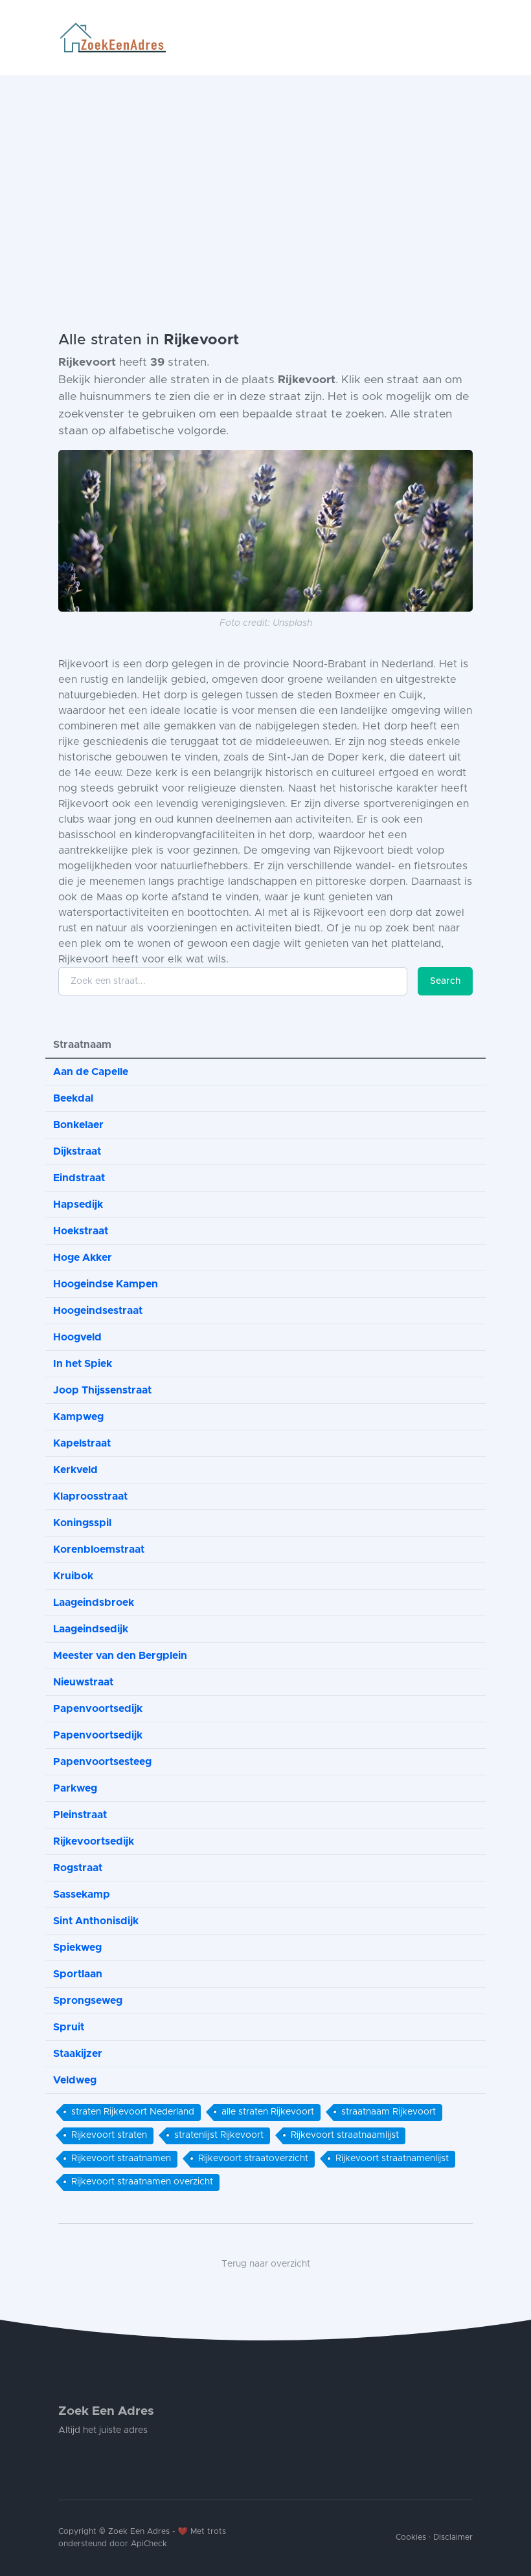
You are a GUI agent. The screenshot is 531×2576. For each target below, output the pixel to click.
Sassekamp (81, 1894)
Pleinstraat (80, 1815)
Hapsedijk (78, 1204)
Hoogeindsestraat (97, 1310)
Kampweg (78, 1417)
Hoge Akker (82, 1257)
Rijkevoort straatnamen (121, 2158)
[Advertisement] (265, 172)
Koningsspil (82, 1523)
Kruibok (73, 1576)
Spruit (68, 2027)
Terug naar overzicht (265, 2264)
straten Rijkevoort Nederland (132, 2111)
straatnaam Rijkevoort (388, 2111)
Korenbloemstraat (98, 1549)
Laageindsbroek (93, 1602)
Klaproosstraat (90, 1496)
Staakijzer (77, 2054)
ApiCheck (149, 2544)
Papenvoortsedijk (97, 1709)
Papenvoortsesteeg (102, 1762)
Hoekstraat (80, 1231)
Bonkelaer (78, 1125)
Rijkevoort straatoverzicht (253, 2158)
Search (445, 981)
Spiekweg (77, 1947)
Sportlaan (77, 1974)
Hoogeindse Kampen (105, 1284)
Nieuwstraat (83, 1682)
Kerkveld (75, 1470)
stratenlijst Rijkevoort (219, 2135)
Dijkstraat (77, 1151)
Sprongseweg (87, 2000)
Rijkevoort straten (109, 2135)
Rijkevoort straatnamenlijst (392, 2158)
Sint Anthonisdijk (96, 1921)
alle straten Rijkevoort (267, 2111)
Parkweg (75, 1788)
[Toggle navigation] (467, 37)
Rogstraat (77, 1868)
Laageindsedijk (90, 1629)
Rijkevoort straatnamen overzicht (142, 2181)
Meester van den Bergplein (120, 1655)
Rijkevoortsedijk (93, 1841)
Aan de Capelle (90, 1072)
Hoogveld (77, 1337)
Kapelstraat (82, 1443)
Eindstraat (79, 1178)
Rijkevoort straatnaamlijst (345, 2135)
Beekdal (73, 1098)
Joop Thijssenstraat (102, 1390)
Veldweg (74, 2080)
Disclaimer (453, 2537)
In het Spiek (82, 1364)
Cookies (411, 2537)
